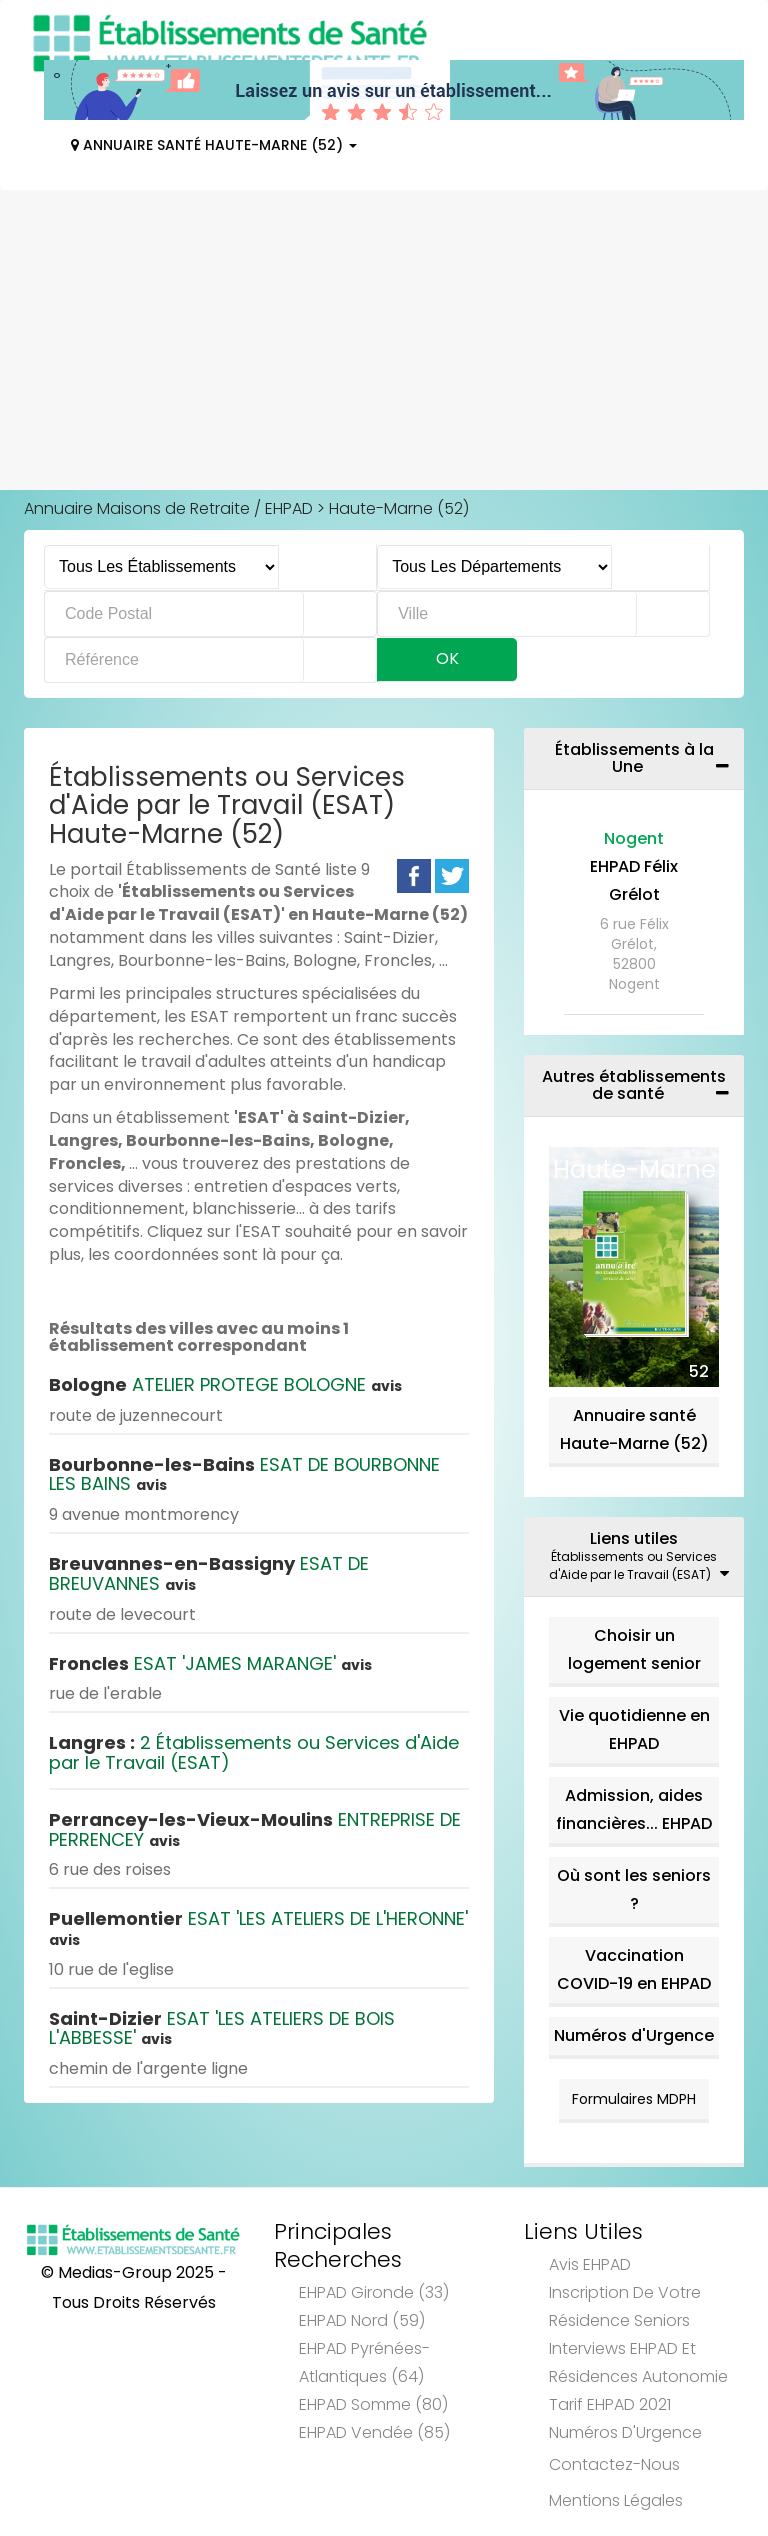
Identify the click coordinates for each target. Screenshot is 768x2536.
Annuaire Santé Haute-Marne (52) (214, 145)
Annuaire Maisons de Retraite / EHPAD (168, 508)
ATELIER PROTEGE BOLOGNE (225, 1384)
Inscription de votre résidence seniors (625, 2306)
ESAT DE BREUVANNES (209, 1573)
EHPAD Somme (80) (373, 2404)
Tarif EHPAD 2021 (610, 2404)
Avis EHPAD (590, 2264)
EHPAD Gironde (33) (374, 2292)
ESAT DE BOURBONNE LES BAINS (244, 1474)
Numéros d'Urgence (634, 2035)
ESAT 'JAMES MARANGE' (210, 1663)
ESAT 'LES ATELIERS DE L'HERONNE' (258, 1928)
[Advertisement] (384, 340)
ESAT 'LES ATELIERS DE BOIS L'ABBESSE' (222, 2028)
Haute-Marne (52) (399, 508)
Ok (447, 658)
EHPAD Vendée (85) (374, 2432)
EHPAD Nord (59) (362, 2320)
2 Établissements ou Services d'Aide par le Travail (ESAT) (254, 1752)
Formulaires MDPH (634, 2099)
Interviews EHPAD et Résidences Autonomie (638, 2362)
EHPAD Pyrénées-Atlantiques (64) (364, 2362)
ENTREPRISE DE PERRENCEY (255, 1829)
